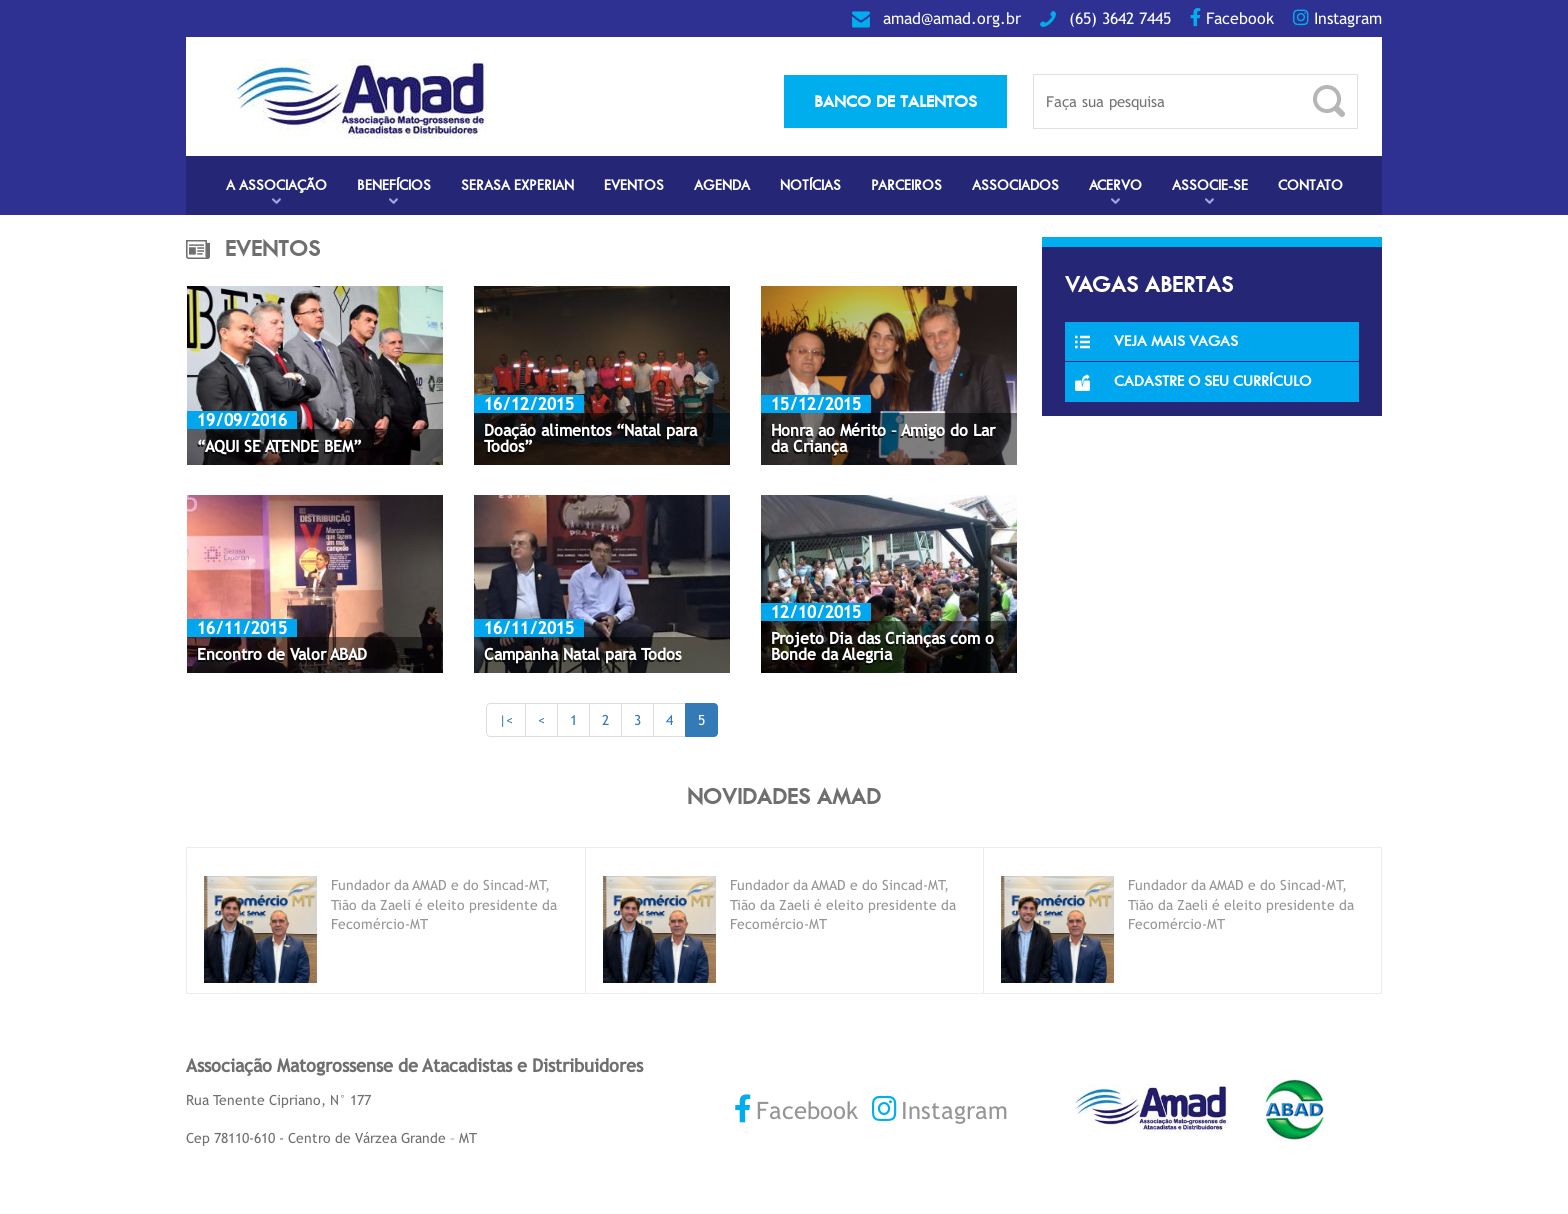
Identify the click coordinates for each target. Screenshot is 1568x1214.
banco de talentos (895, 101)
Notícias (810, 185)
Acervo (1115, 185)
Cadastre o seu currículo (1193, 381)
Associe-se (1210, 185)
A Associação (276, 185)
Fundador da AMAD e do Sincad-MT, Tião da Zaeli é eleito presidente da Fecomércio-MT (444, 904)
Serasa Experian (517, 185)
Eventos (634, 185)
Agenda (722, 185)
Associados (1015, 185)
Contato (1310, 185)
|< (506, 720)
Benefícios (394, 185)
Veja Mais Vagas (1156, 341)
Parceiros (906, 185)
